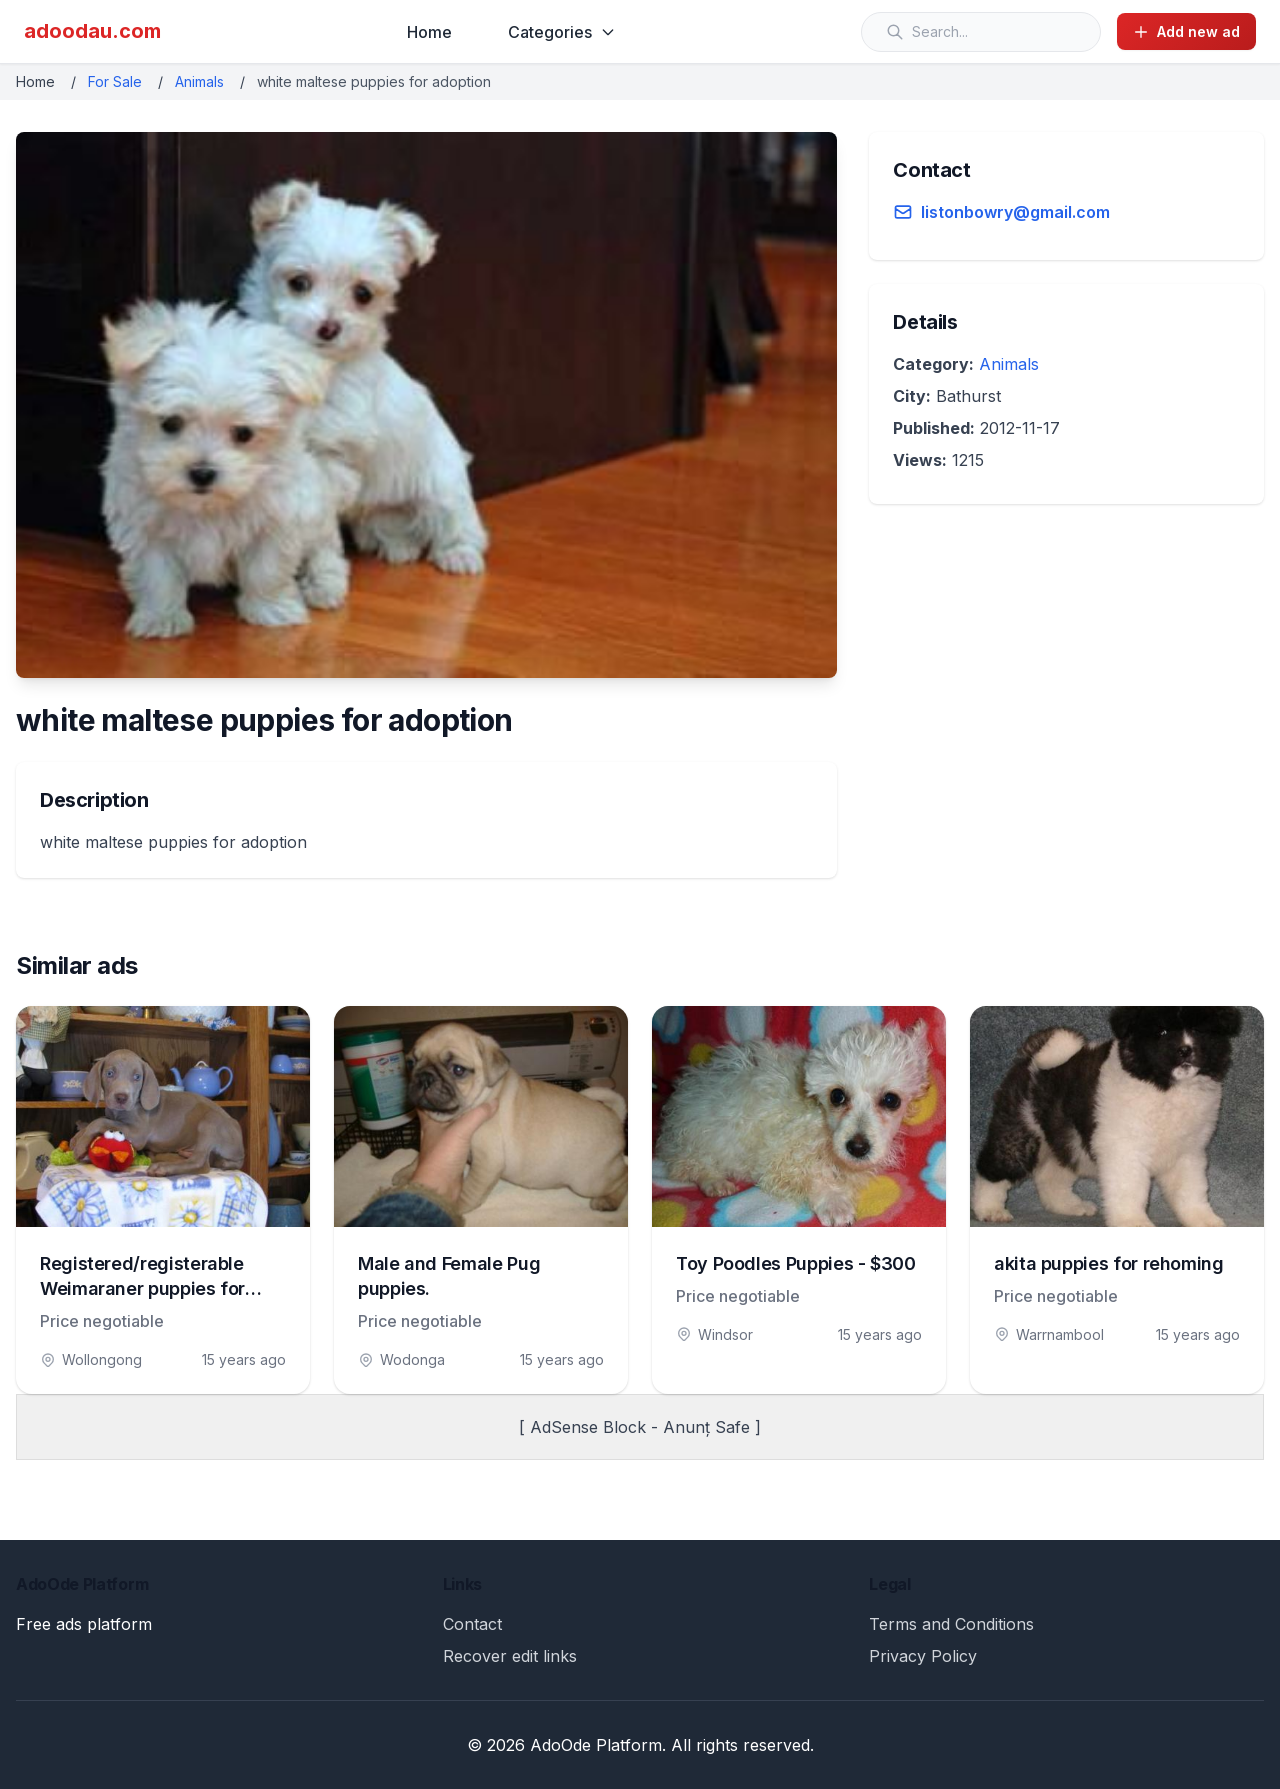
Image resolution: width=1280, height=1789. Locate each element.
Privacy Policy (923, 1656)
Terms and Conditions (951, 1624)
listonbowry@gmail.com (1015, 212)
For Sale (115, 81)
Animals (199, 81)
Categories (562, 32)
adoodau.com (92, 31)
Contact (472, 1624)
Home (429, 32)
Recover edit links (510, 1656)
